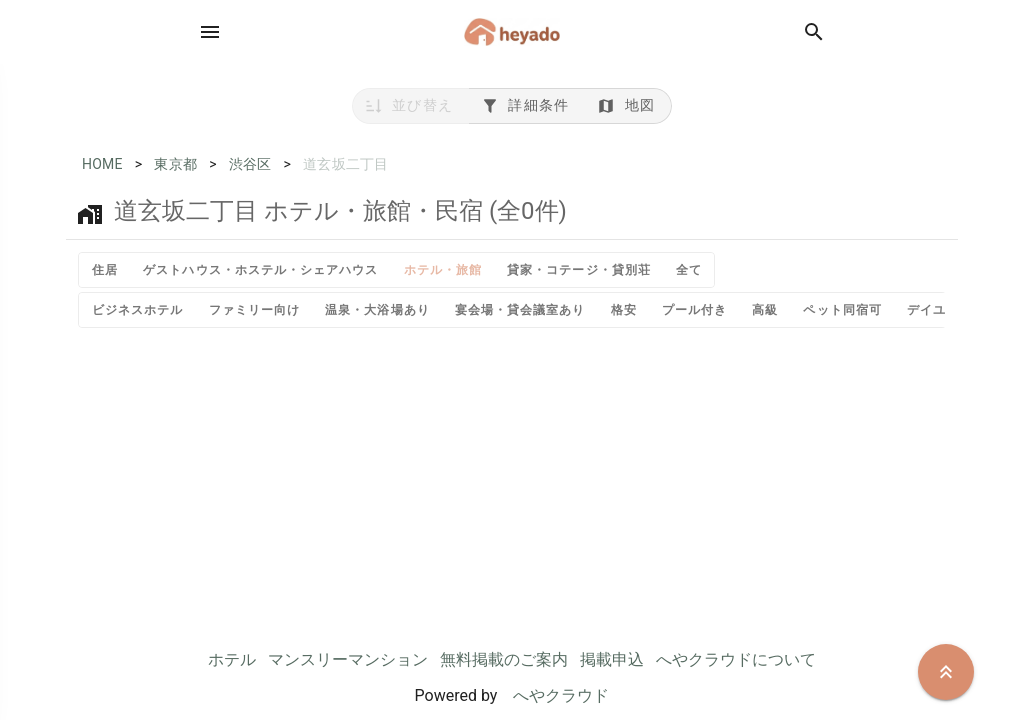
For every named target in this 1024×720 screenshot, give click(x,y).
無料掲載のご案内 (504, 659)
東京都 (175, 164)
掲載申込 (612, 659)
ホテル (232, 659)
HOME (102, 164)
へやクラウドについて (736, 659)
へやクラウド (561, 695)
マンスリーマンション (348, 659)
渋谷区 (250, 164)
